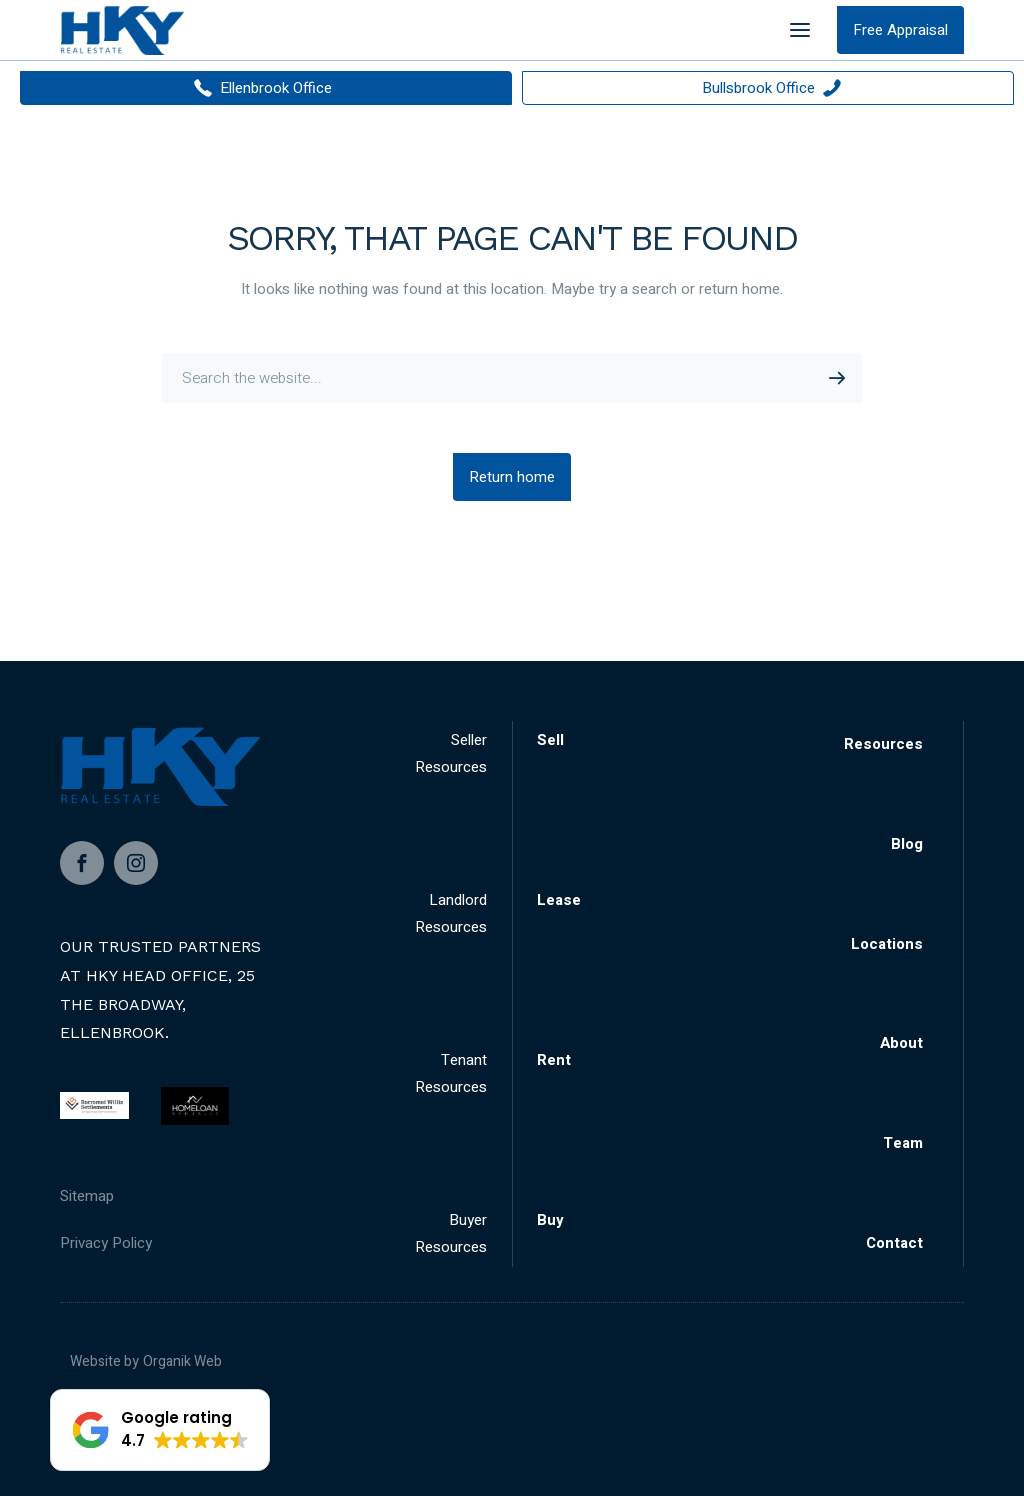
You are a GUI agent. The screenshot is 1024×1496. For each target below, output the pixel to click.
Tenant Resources (451, 1073)
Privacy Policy (106, 1243)
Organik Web (182, 1361)
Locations (887, 944)
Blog (907, 844)
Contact (894, 1243)
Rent (554, 1060)
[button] (160, 1430)
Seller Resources (451, 753)
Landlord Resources (451, 913)
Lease (559, 900)
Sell (550, 740)
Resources (883, 744)
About (901, 1043)
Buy (550, 1220)
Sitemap (87, 1196)
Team (903, 1143)
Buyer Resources (451, 1233)
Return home (512, 477)
